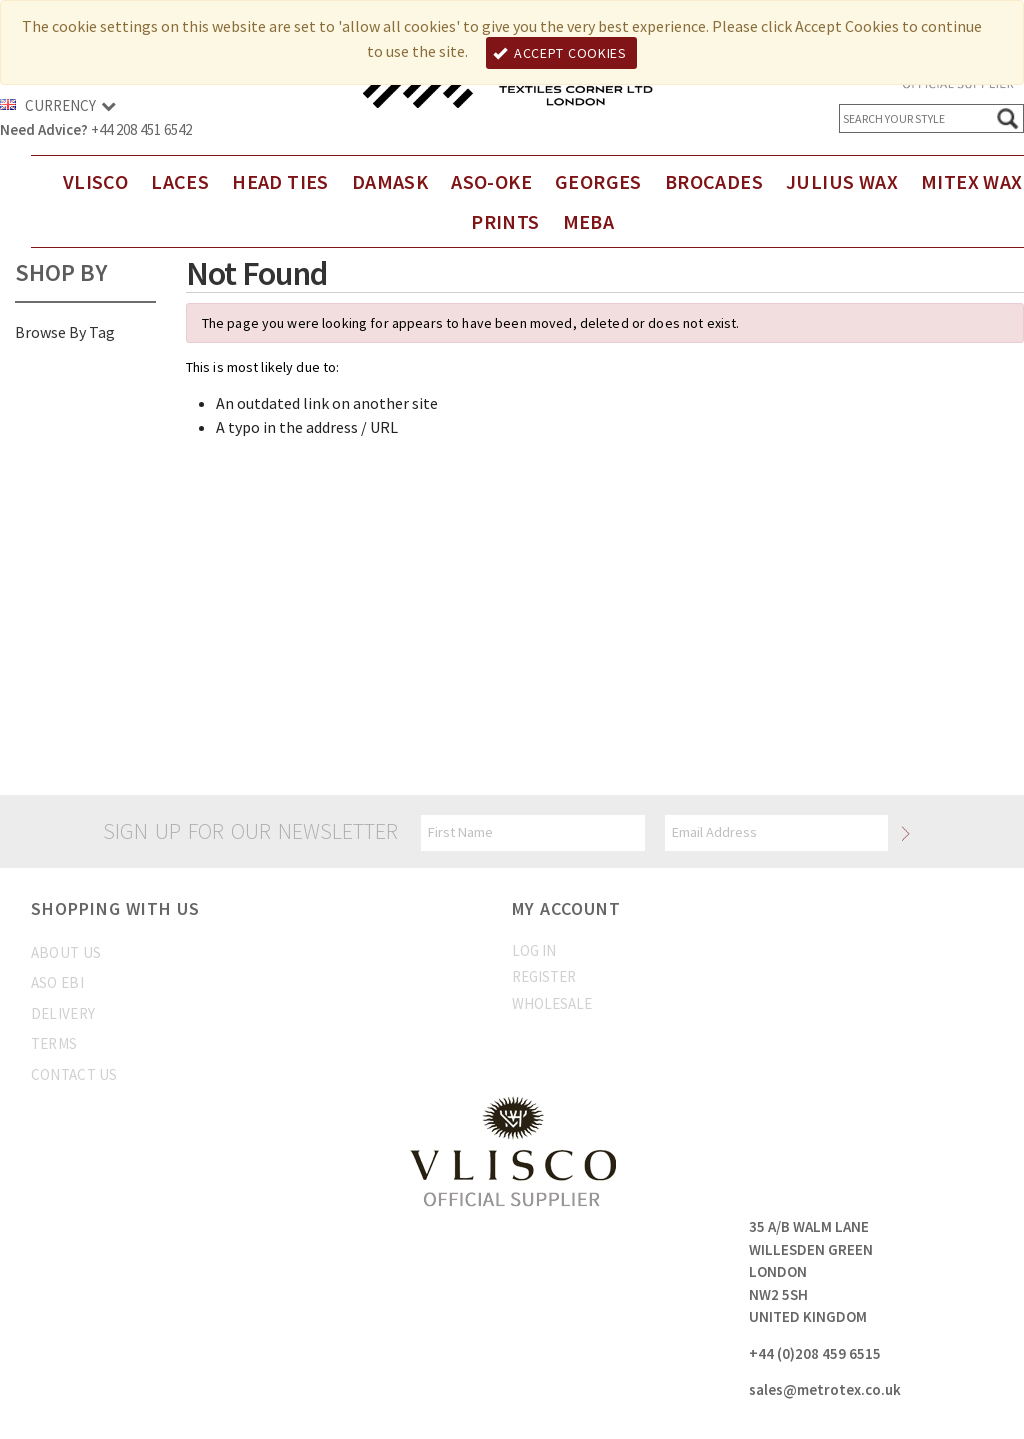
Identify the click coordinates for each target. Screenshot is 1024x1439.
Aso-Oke (491, 181)
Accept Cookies (560, 53)
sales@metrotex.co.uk (825, 1389)
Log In (534, 950)
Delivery (63, 1013)
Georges (598, 181)
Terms (54, 1043)
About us (66, 952)
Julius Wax (842, 181)
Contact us (74, 1074)
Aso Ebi (57, 982)
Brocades (714, 181)
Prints (505, 221)
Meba (589, 221)
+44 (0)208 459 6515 (815, 1353)
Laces (180, 181)
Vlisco (95, 181)
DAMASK (390, 181)
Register (544, 976)
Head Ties (280, 181)
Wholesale (552, 1003)
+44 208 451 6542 (141, 129)
